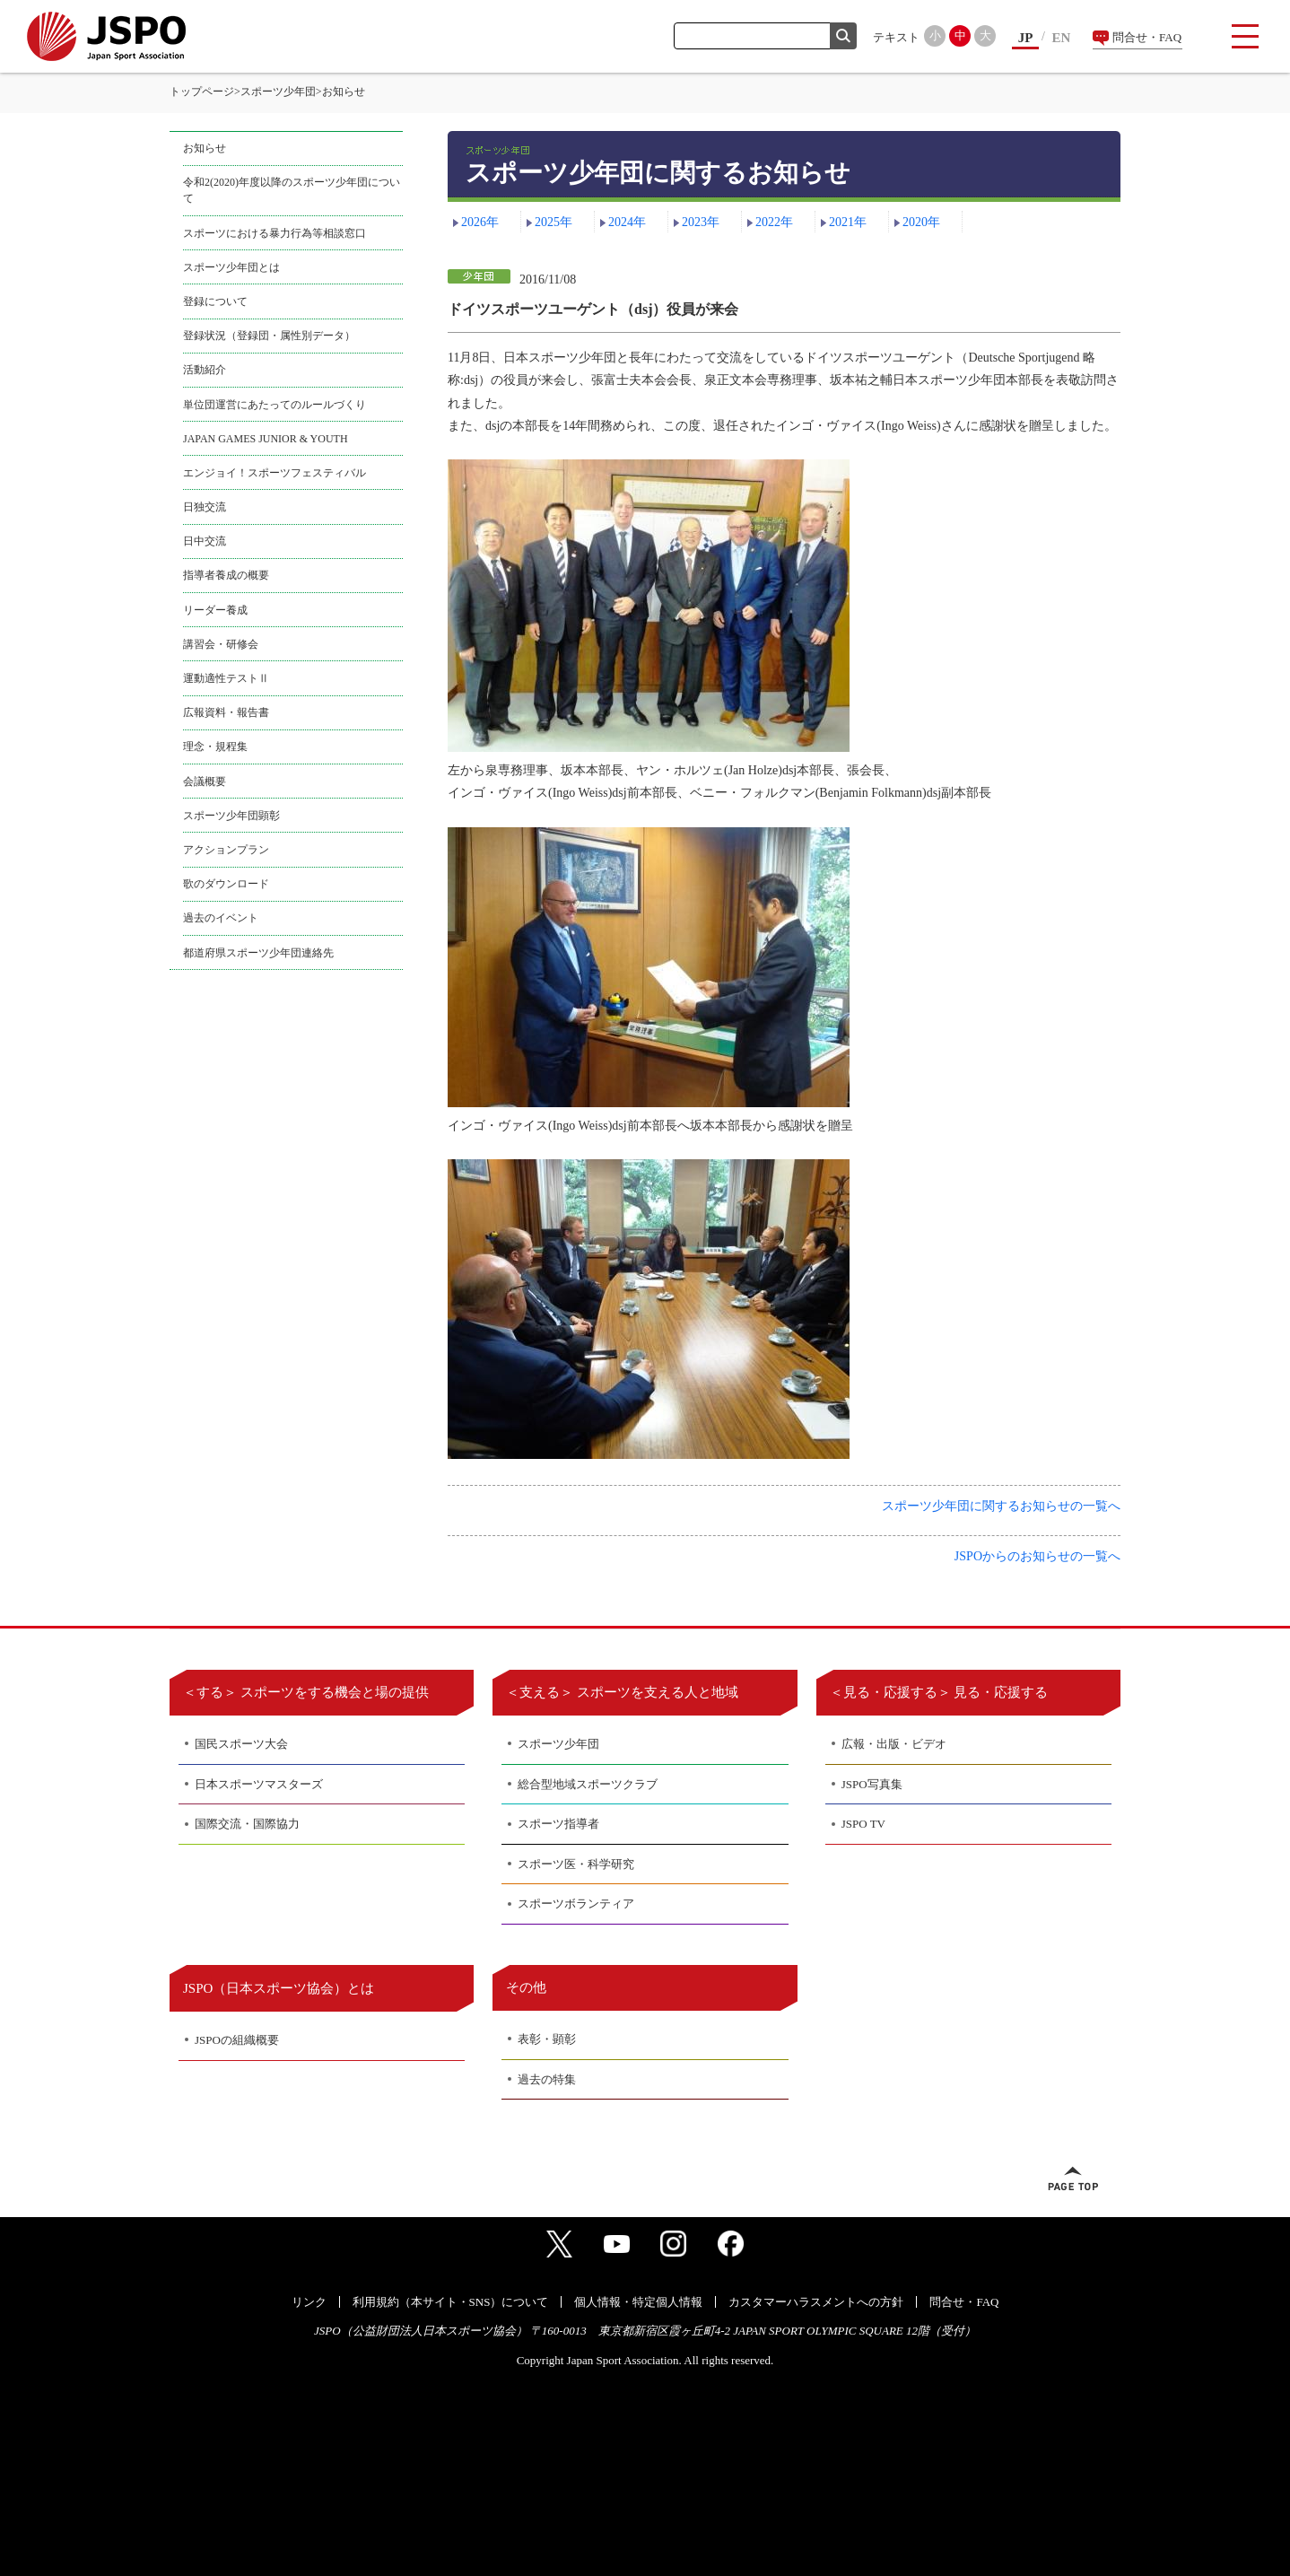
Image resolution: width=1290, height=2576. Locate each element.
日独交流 (204, 507)
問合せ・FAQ (1146, 37)
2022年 (774, 222)
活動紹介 (204, 369)
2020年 (921, 222)
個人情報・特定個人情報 (638, 2302)
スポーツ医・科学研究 (576, 1864)
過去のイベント (220, 918)
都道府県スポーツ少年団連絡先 (258, 953)
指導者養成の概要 (226, 575)
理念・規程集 (215, 746)
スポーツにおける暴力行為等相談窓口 (274, 233)
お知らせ (204, 148)
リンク (309, 2302)
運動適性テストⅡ (226, 678)
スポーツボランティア (576, 1903)
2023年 (700, 222)
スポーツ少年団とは (231, 267)
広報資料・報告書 (226, 712)
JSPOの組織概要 (237, 2040)
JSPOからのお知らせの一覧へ (1037, 1556)
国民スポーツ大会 (241, 1744)
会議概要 (204, 781)
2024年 (627, 222)
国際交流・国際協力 (247, 1823)
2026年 (480, 222)
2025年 (553, 222)
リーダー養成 (215, 610)
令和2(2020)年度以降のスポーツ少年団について (291, 190)
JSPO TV (863, 1823)
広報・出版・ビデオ (893, 1744)
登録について (215, 301)
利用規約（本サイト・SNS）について (451, 2302)
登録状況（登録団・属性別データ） (269, 335)
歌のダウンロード (226, 884)
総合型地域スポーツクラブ (588, 1784)
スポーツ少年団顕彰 (231, 815)
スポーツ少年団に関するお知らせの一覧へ (1001, 1506)
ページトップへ (1073, 2178)
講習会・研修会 (220, 644)
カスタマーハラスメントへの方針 (815, 2302)
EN (1061, 38)
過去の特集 (547, 2079)
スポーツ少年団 (278, 91)
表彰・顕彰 (547, 2039)
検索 (843, 35)
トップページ (202, 91)
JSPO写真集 (871, 1784)
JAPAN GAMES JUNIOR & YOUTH (265, 438)
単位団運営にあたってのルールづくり (274, 404)
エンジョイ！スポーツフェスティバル (274, 473)
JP (1025, 38)
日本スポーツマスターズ (259, 1784)
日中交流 (204, 541)
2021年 (848, 222)
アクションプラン (226, 849)
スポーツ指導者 (558, 1823)
